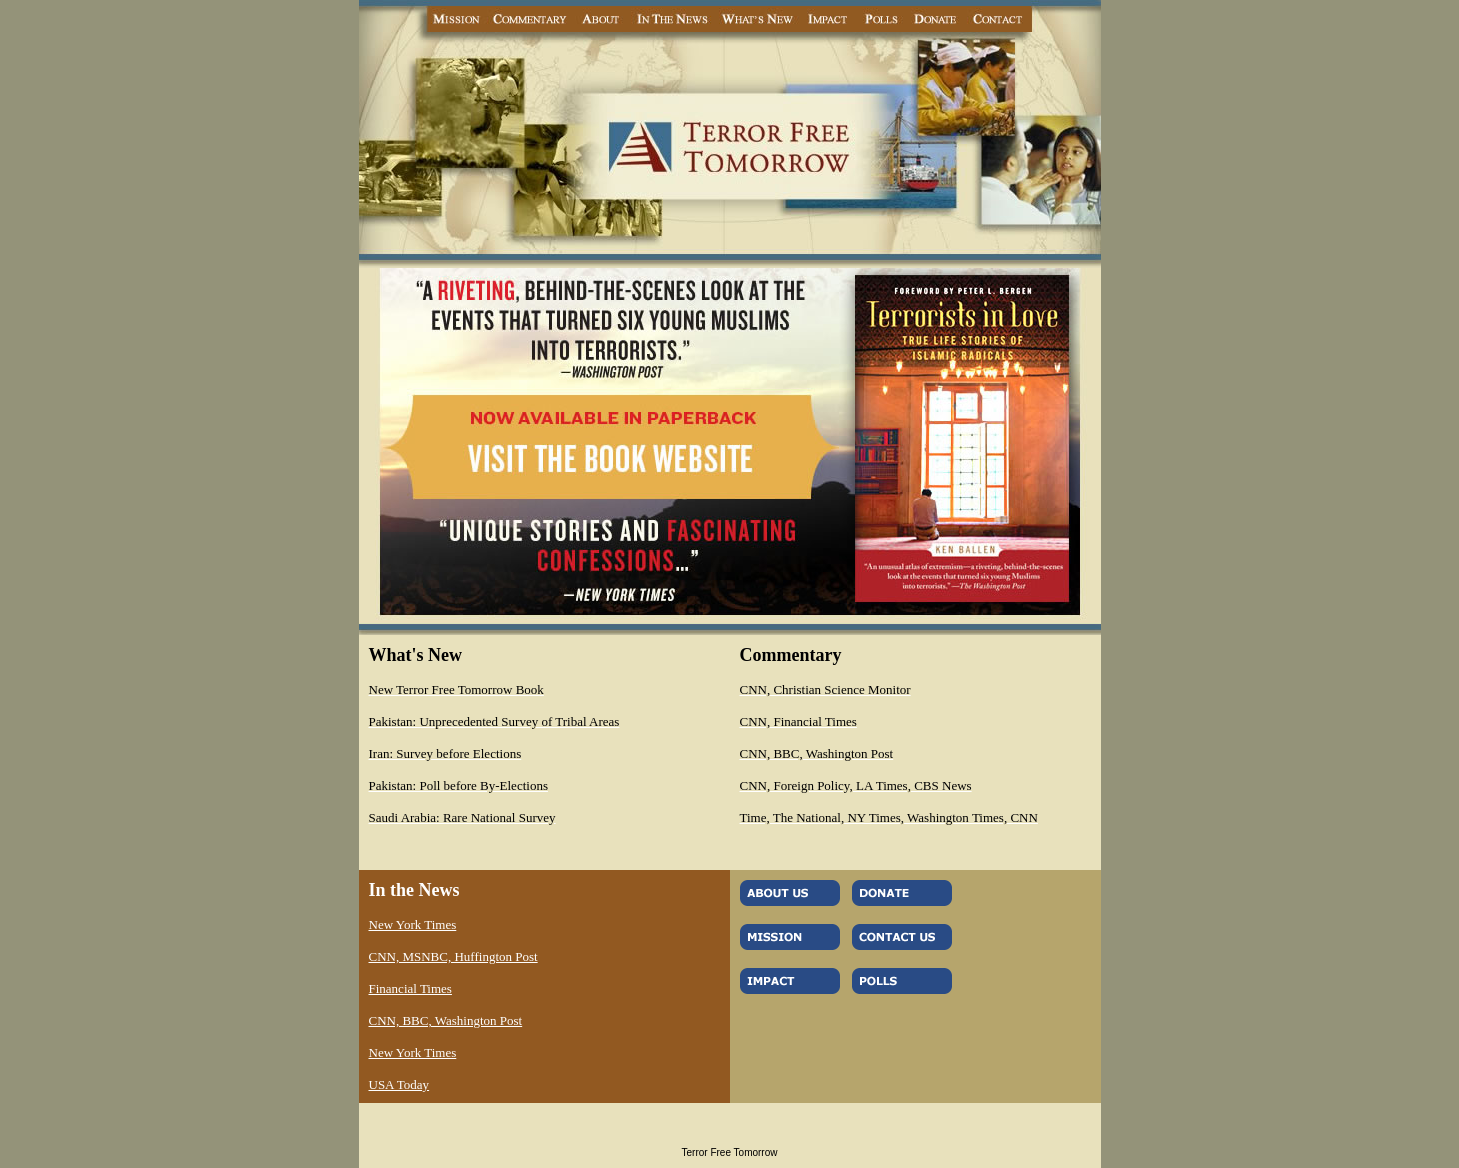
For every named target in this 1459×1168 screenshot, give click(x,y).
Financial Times (410, 988)
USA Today (399, 1084)
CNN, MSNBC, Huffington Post (453, 956)
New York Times (413, 924)
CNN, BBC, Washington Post (446, 1020)
